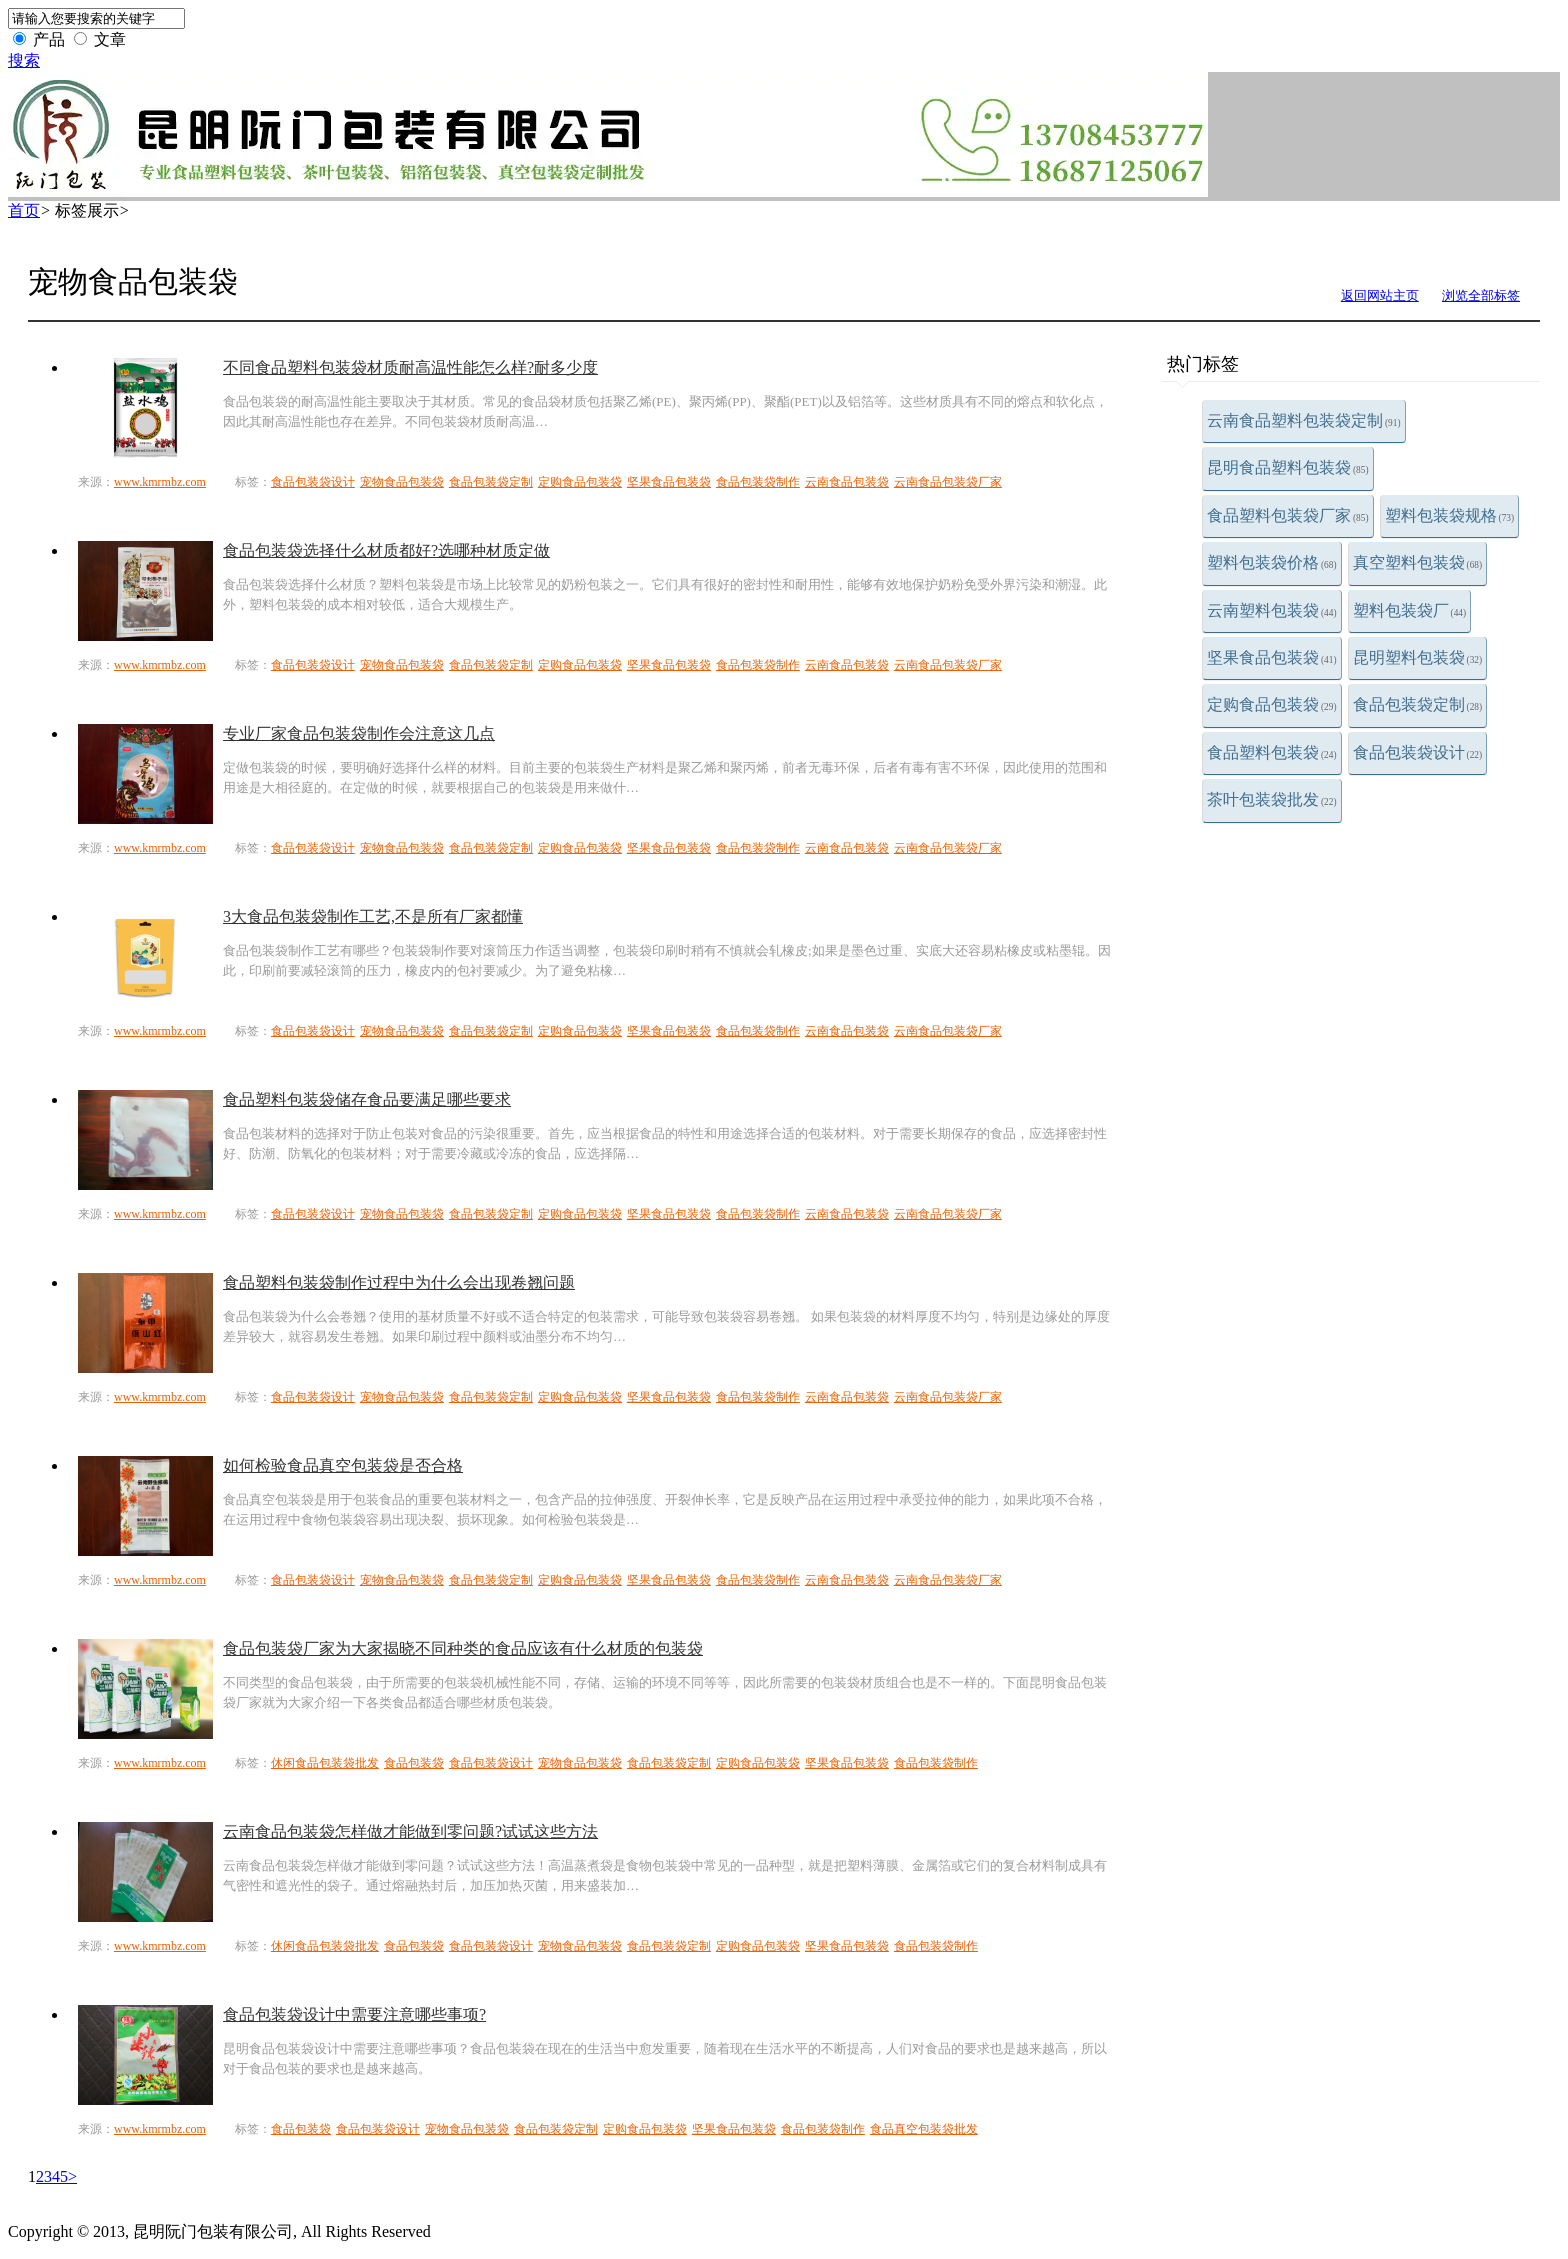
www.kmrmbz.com (160, 482)
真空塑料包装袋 (1418, 562)
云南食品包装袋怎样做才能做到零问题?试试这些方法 (410, 1831)
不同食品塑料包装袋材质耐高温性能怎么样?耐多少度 (410, 367)
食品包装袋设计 (1418, 752)
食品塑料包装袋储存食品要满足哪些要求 (367, 1099)
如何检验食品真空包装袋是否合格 (343, 1465)
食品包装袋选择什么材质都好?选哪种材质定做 (386, 550)
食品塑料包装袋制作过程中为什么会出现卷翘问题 (399, 1282)
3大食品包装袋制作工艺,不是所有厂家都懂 (373, 916)
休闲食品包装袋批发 (325, 1763)
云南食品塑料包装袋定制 (1304, 420)
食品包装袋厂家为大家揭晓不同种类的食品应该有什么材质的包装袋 (463, 1648)
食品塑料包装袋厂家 (1288, 515)
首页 (24, 210)
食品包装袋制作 (758, 482)
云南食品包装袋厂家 (948, 482)
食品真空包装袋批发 (924, 2129)
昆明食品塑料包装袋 (1288, 467)
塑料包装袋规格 (1450, 515)
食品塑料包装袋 (1272, 752)
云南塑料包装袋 (1272, 610)
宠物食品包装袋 (402, 482)
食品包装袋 (414, 1763)
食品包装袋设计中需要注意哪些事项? (354, 2014)
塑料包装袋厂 (1410, 610)
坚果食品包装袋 (1272, 657)
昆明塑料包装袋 (1418, 657)
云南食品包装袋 (847, 482)
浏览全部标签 (1481, 295)
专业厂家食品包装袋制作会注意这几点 (359, 733)
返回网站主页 (1380, 295)
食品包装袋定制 (1418, 704)
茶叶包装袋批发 (1272, 799)
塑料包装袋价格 (1272, 562)
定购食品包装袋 (1272, 704)
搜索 (24, 60)
